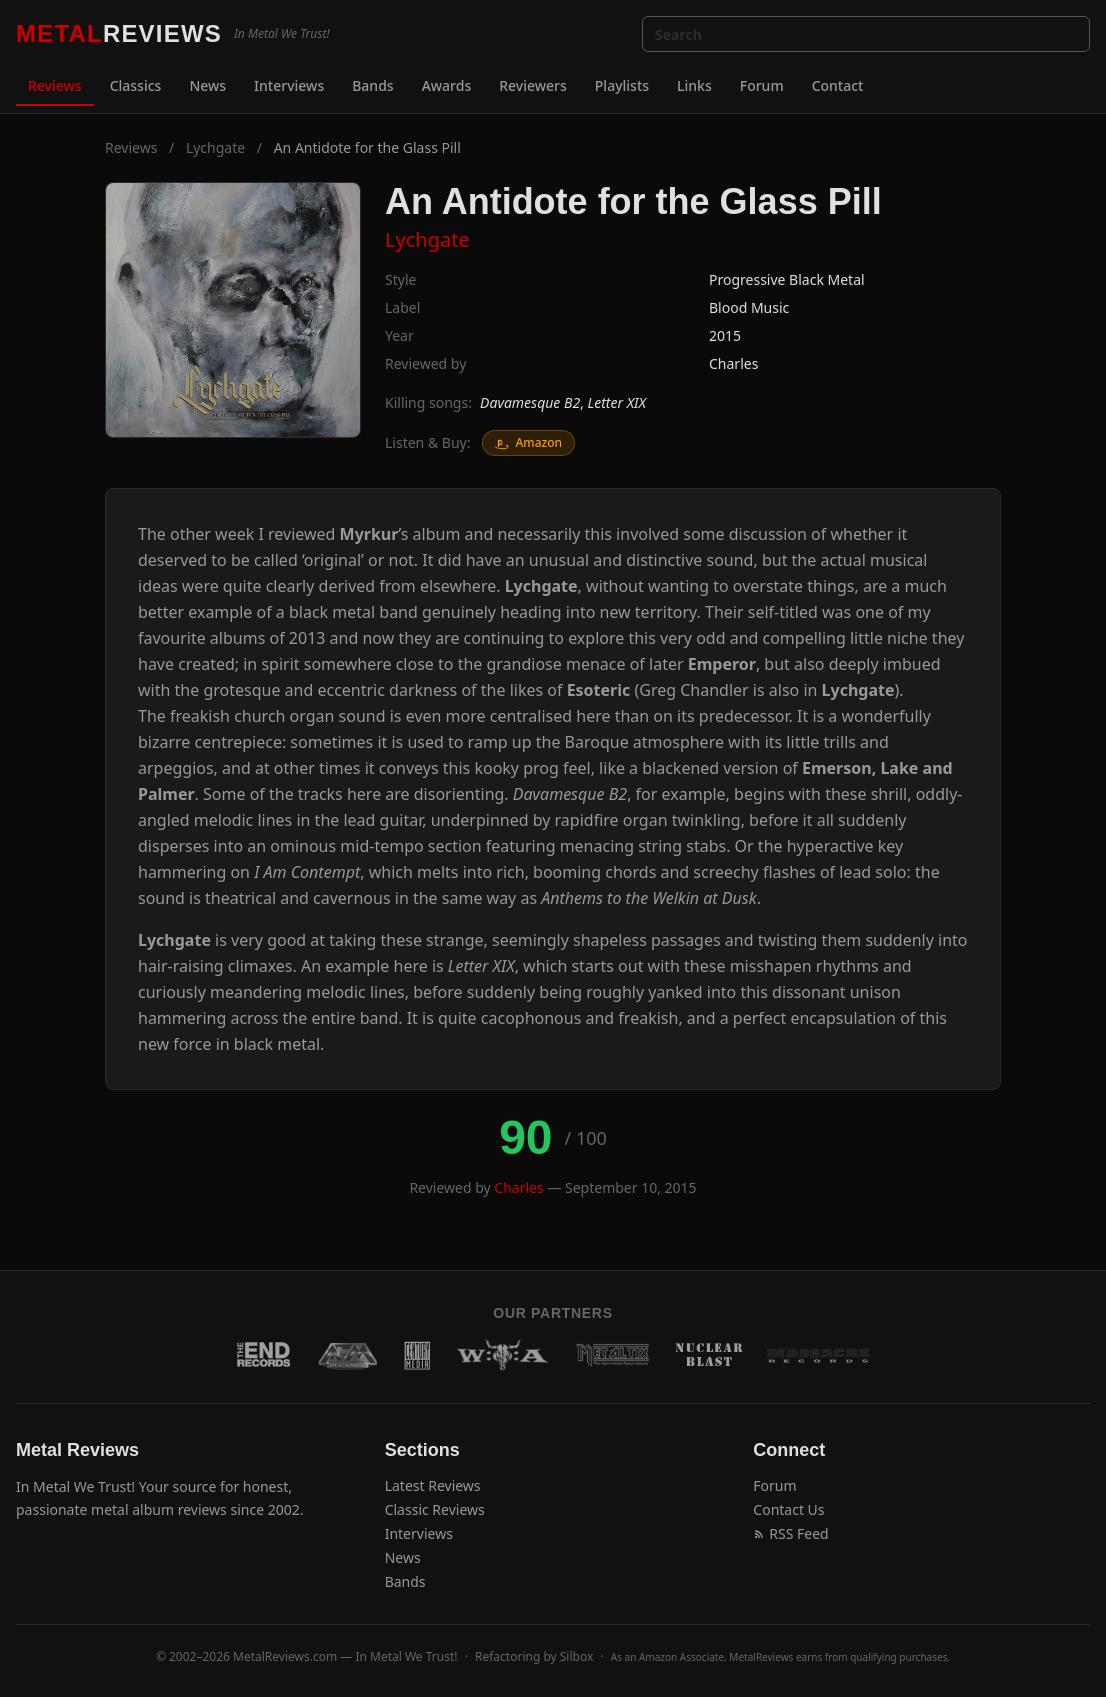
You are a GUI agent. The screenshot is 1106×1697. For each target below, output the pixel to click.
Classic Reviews (435, 1509)
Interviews (289, 85)
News (207, 85)
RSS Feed (790, 1533)
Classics (136, 85)
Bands (372, 85)
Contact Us (788, 1509)
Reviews (55, 85)
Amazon (528, 442)
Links (694, 85)
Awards (447, 85)
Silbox (577, 1656)
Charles (733, 363)
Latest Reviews (433, 1485)
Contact (838, 85)
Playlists (622, 85)
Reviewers (533, 85)
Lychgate (215, 147)
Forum (762, 85)
